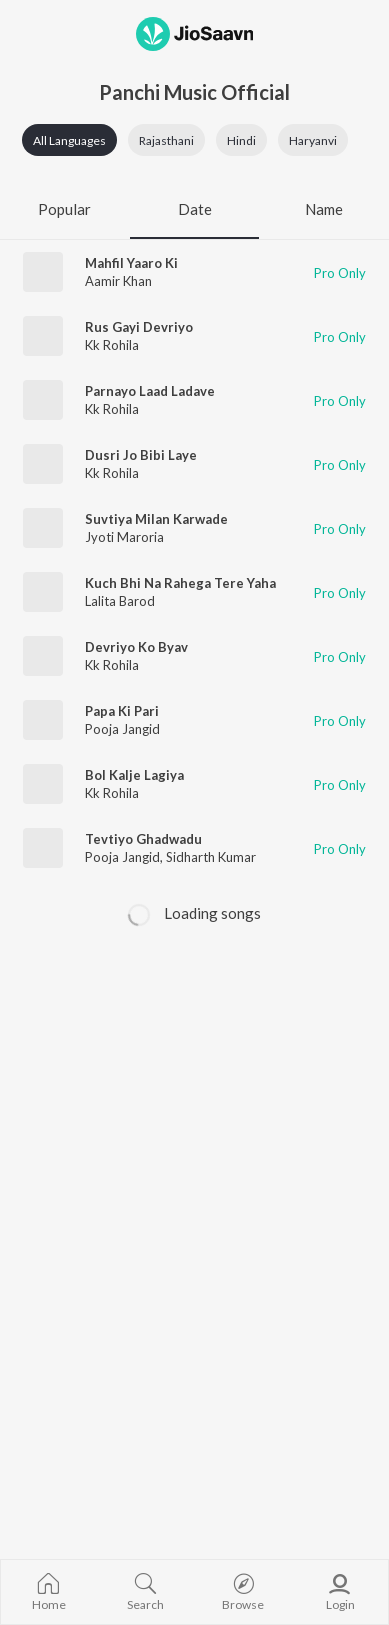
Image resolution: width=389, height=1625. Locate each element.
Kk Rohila (112, 345)
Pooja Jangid (122, 729)
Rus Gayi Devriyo (139, 327)
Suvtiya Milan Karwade (156, 519)
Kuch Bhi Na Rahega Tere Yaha (180, 583)
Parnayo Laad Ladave (150, 391)
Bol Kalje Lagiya (134, 775)
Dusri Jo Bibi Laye (141, 455)
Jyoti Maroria (124, 537)
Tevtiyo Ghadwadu (143, 839)
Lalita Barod (120, 601)
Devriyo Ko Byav (136, 647)
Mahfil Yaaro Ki (131, 263)
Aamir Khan (118, 281)
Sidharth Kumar (211, 857)
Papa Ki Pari (122, 711)
